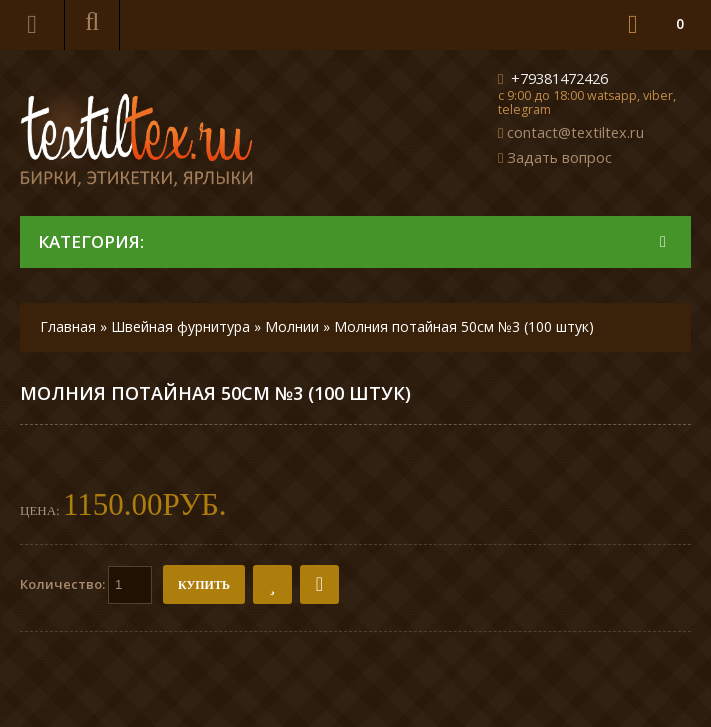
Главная (68, 326)
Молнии (292, 326)
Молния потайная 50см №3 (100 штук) (464, 326)
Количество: (86, 585)
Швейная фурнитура (180, 326)
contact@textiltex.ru (575, 132)
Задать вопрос (559, 157)
